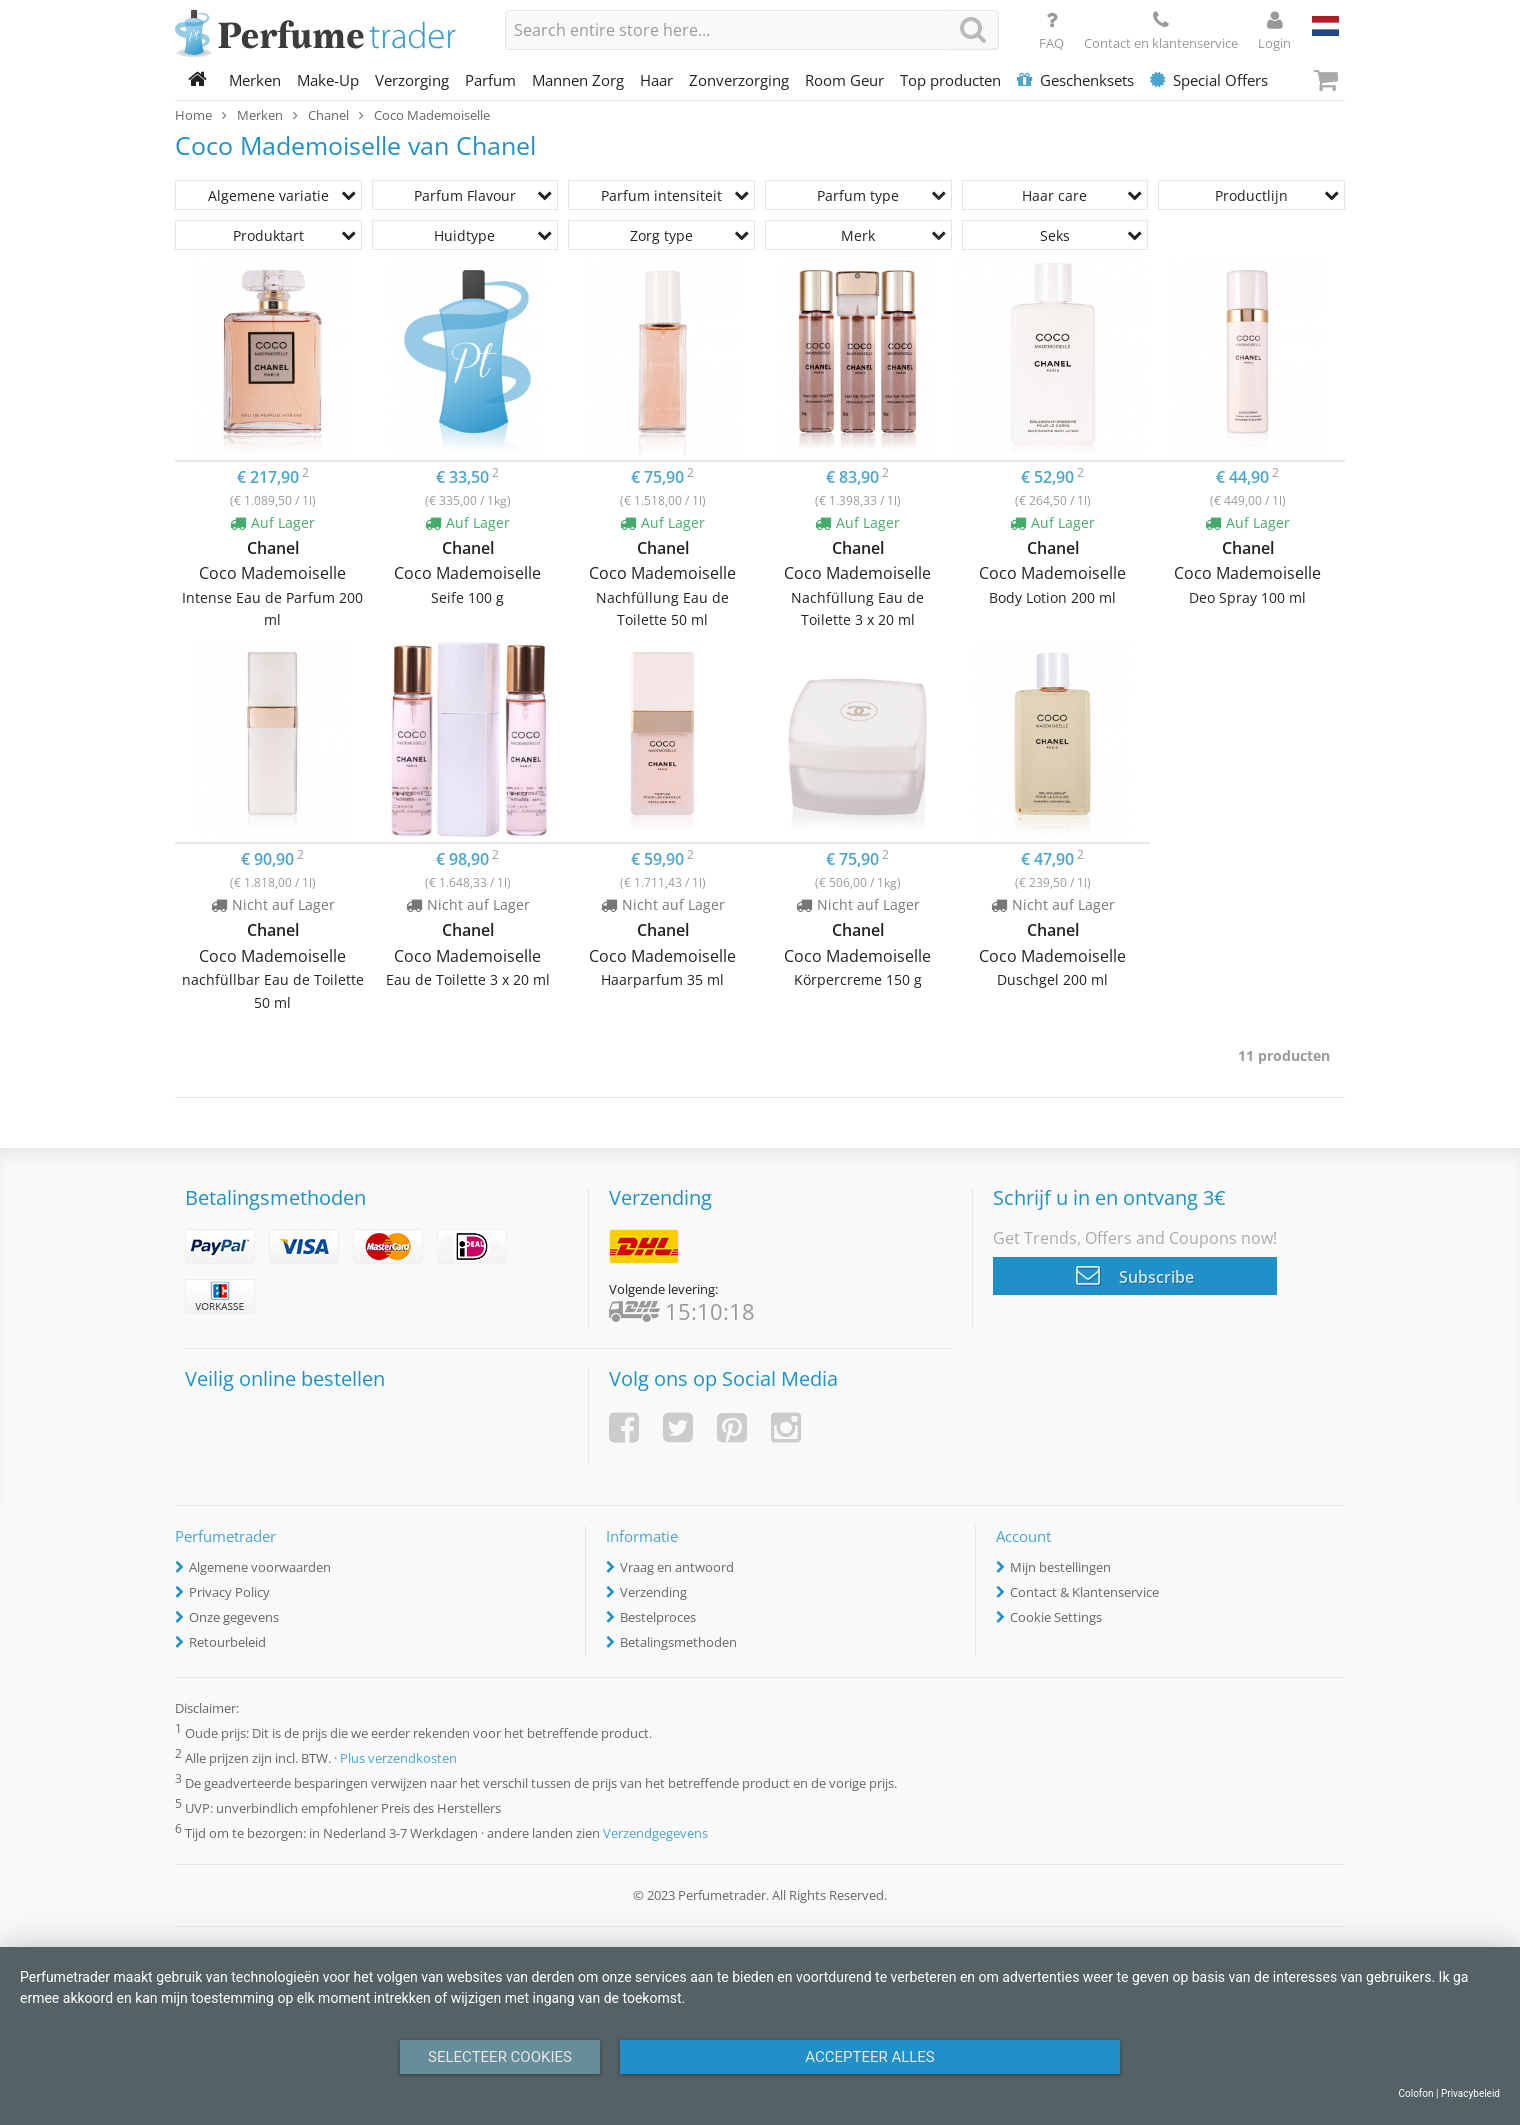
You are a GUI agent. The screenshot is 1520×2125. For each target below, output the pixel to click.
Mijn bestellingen (1060, 1567)
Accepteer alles (870, 2057)
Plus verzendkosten (398, 1758)
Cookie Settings (1056, 1617)
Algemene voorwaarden (260, 1567)
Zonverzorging (739, 80)
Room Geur (844, 80)
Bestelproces (658, 1617)
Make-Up (328, 80)
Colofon (1415, 2093)
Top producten (950, 80)
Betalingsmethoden (678, 1642)
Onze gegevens (234, 1617)
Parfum (490, 80)
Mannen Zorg (578, 80)
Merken (255, 80)
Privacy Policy (229, 1592)
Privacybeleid (1470, 2093)
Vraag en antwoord (677, 1567)
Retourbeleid (227, 1642)
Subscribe (1135, 1275)
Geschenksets (1075, 80)
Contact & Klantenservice (1084, 1592)
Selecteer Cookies (500, 2057)
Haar (656, 80)
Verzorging (412, 80)
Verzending (653, 1592)
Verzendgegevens (655, 1834)
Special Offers (1209, 80)
